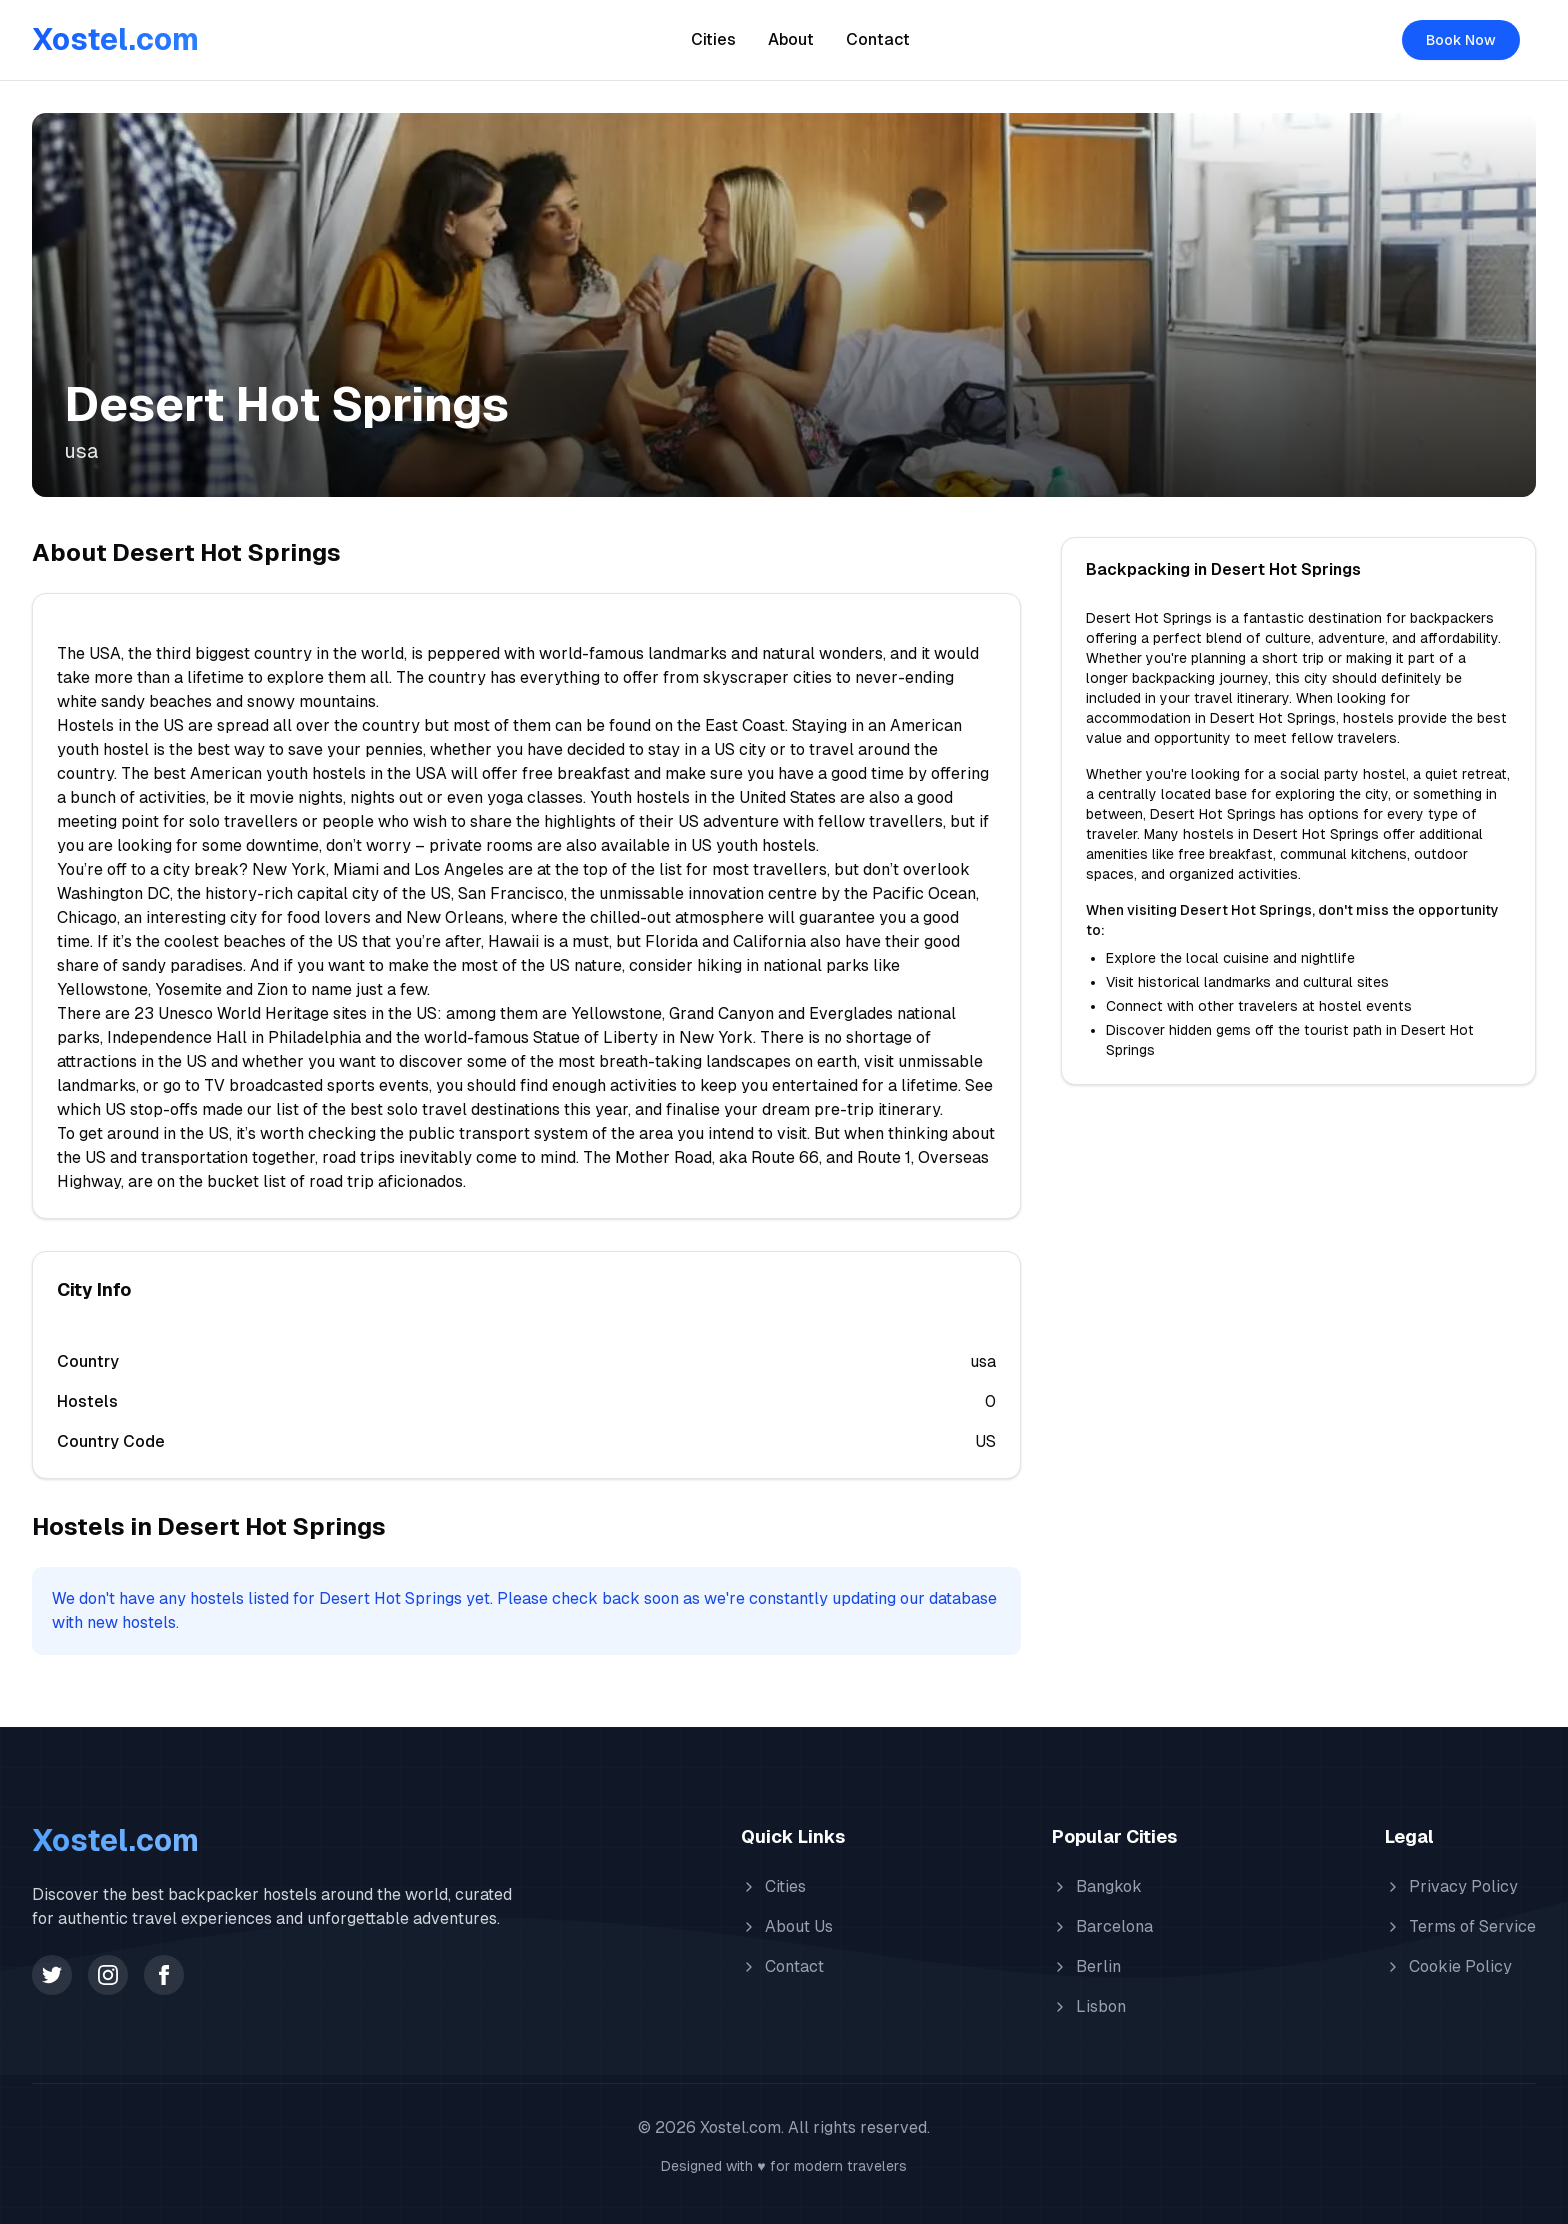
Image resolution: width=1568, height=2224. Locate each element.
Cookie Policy (1448, 1966)
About (791, 39)
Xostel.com (115, 39)
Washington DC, (115, 893)
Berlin (1086, 1966)
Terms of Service (1460, 1926)
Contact (878, 39)
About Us (787, 1926)
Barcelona (1102, 1926)
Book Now (1461, 40)
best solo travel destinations (455, 1109)
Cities (713, 39)
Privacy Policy (1451, 1886)
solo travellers (243, 821)
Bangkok (1097, 1886)
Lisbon (1089, 2006)
